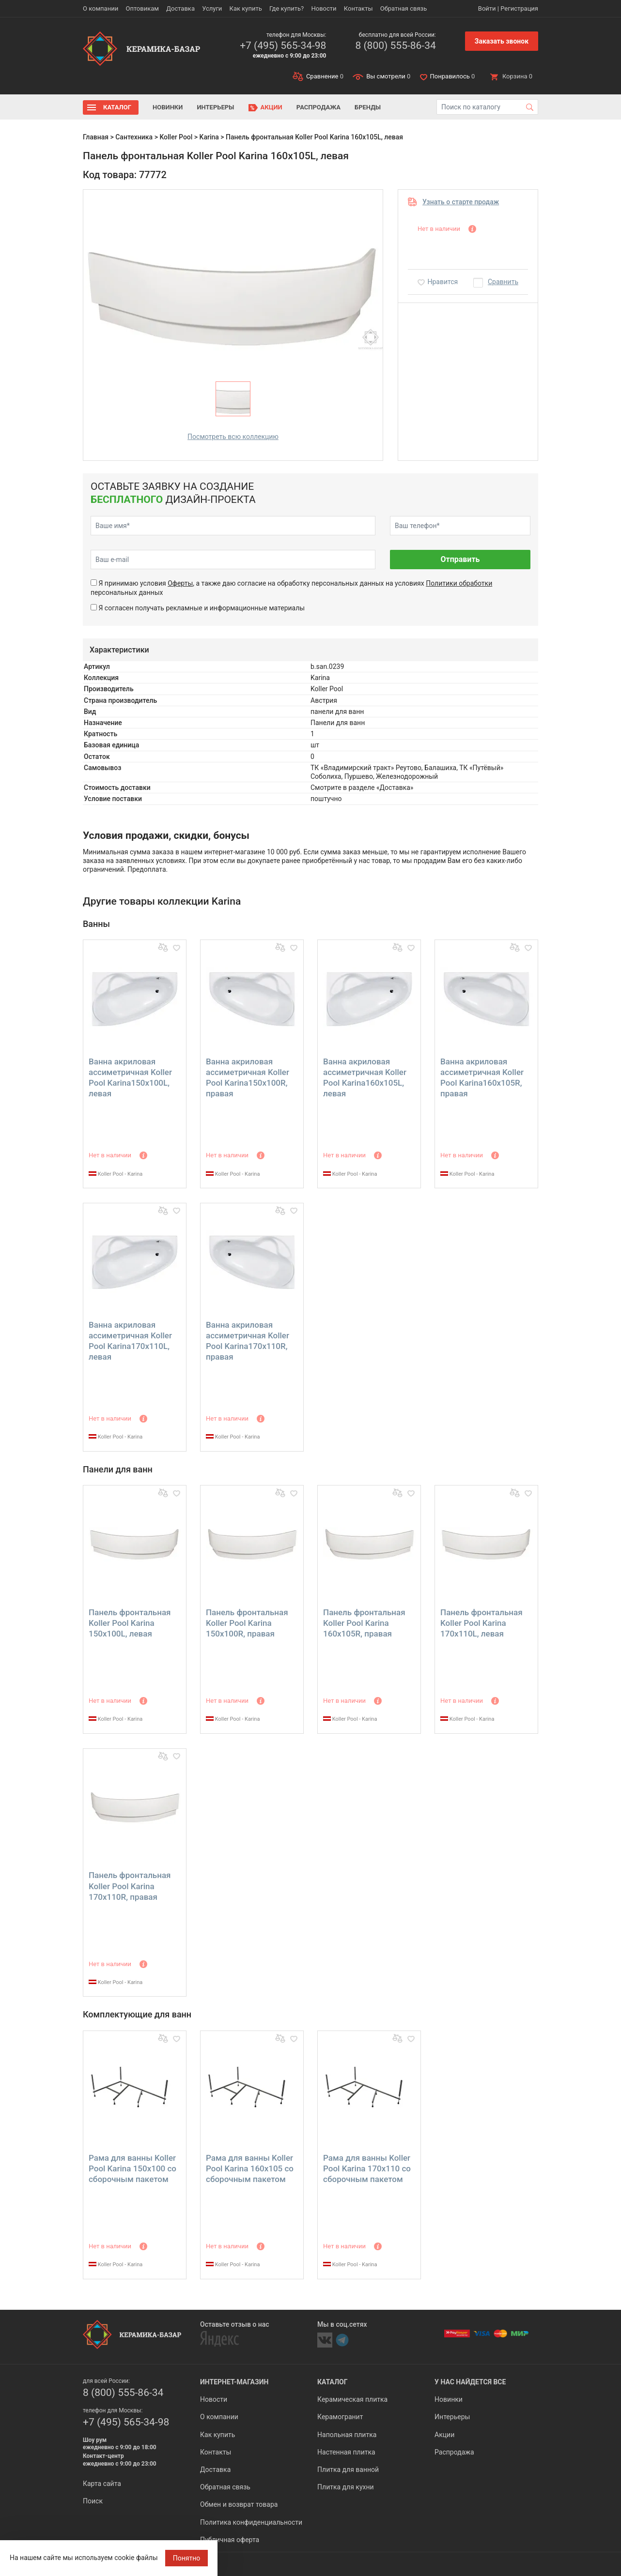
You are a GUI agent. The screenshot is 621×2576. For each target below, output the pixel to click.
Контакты (358, 8)
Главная (96, 137)
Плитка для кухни (345, 2487)
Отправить (460, 559)
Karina (209, 137)
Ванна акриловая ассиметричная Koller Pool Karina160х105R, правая (482, 1077)
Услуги (212, 8)
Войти (487, 8)
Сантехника (134, 137)
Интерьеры (215, 107)
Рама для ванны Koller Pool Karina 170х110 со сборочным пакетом (367, 2168)
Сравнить (503, 282)
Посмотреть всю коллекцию (233, 436)
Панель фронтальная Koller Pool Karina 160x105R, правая (364, 1622)
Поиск (93, 2501)
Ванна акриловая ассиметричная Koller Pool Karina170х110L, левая (130, 1341)
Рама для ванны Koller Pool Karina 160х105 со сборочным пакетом (250, 2168)
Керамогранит (340, 2417)
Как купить (246, 8)
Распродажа (318, 107)
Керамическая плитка (352, 2399)
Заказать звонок (501, 41)
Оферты (180, 583)
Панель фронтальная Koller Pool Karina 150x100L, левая (130, 1622)
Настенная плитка (346, 2452)
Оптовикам (142, 8)
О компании (100, 8)
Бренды (368, 107)
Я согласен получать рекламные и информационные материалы (201, 608)
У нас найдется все (470, 2382)
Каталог (117, 107)
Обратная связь (403, 8)
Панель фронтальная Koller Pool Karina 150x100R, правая (247, 1622)
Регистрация (519, 8)
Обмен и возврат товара (239, 2504)
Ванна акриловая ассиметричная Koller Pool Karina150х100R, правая (247, 1077)
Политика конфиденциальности (251, 2522)
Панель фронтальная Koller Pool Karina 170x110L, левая (481, 1622)
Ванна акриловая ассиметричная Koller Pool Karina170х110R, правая (247, 1341)
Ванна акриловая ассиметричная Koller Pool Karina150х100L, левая (130, 1077)
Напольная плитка (346, 2435)
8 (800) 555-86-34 (395, 45)
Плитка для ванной (348, 2469)
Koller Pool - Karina (115, 1174)
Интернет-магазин (234, 2382)
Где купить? (286, 8)
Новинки (168, 107)
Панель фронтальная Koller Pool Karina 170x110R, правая (130, 1885)
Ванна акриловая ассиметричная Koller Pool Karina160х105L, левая (364, 1077)
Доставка (180, 8)
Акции (271, 107)
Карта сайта (102, 2483)
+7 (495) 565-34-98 (283, 45)
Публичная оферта (229, 2540)
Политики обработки (459, 583)
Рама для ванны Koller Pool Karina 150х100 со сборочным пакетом (132, 2168)
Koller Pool (175, 137)
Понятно (187, 2558)
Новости (323, 8)
